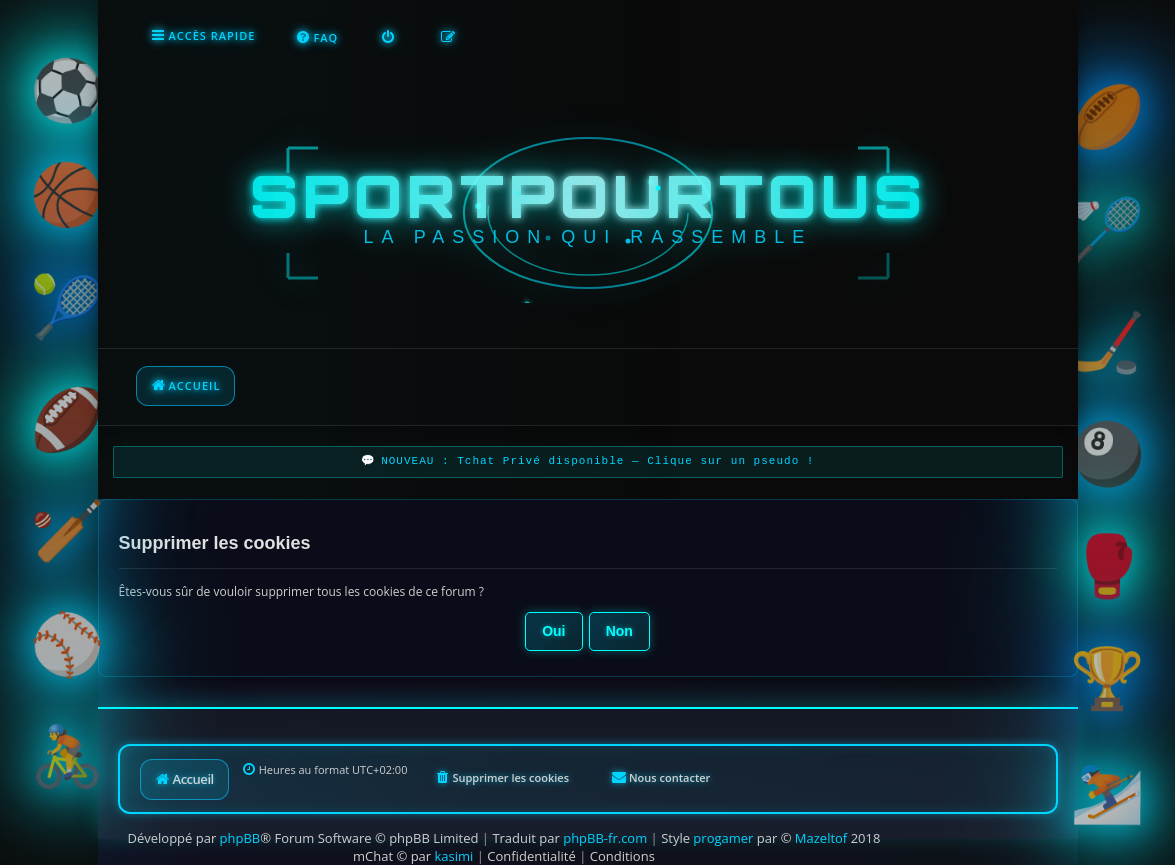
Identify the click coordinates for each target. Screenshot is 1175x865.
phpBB (240, 827)
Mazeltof (821, 827)
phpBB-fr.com (605, 827)
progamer (723, 827)
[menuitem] (172, 36)
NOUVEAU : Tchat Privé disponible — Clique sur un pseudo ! (597, 453)
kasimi (454, 845)
